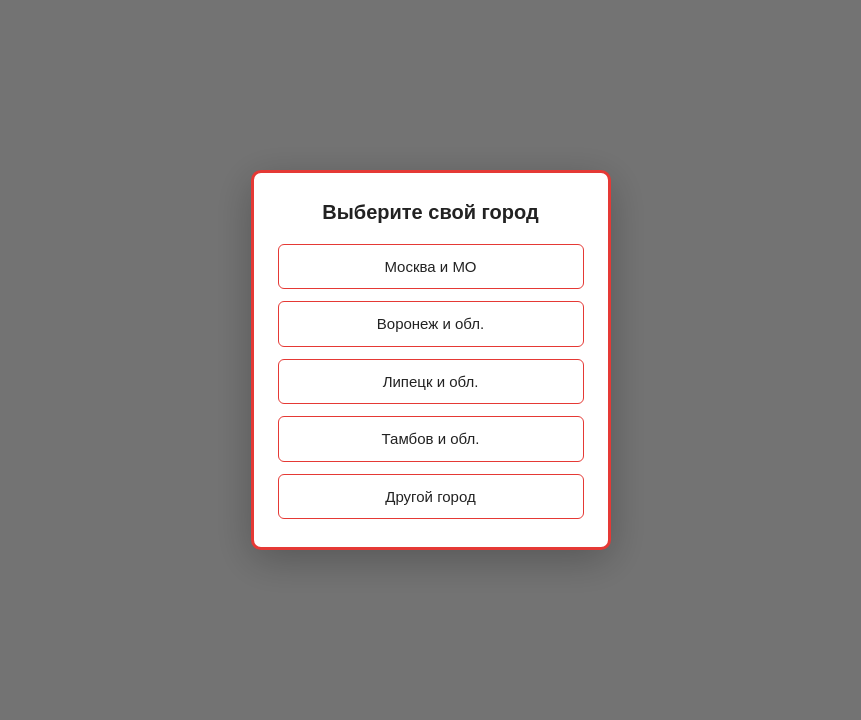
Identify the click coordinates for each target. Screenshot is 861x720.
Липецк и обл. (431, 381)
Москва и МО (430, 266)
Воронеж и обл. (430, 323)
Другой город (430, 496)
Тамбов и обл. (431, 438)
